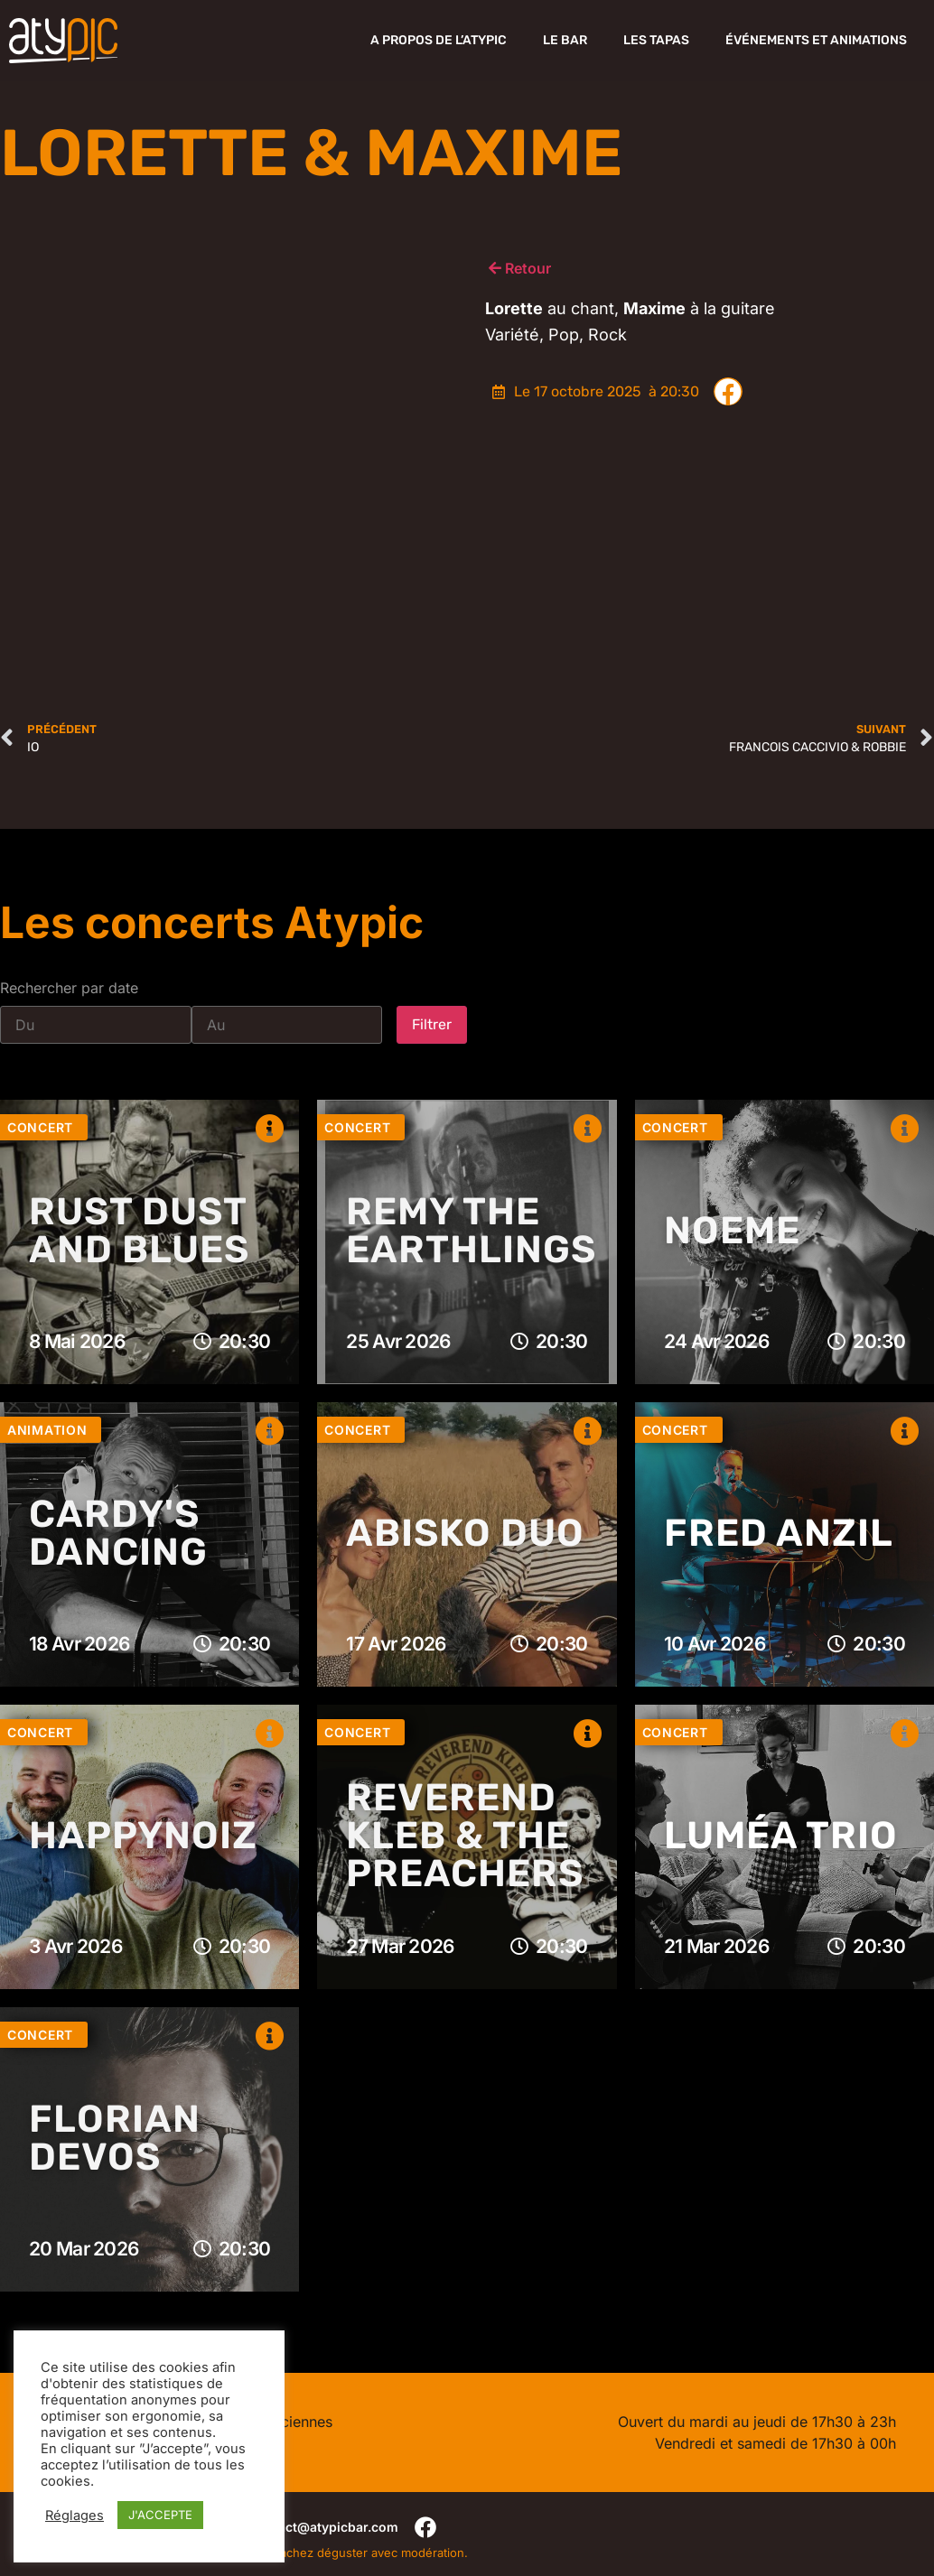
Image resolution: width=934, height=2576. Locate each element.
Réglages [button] (74, 2515)
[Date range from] (95, 1025)
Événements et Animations (816, 40)
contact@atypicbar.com (324, 2526)
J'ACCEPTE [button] (160, 2514)
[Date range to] (287, 1025)
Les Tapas (656, 40)
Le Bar (565, 40)
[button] (728, 391)
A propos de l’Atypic (438, 40)
